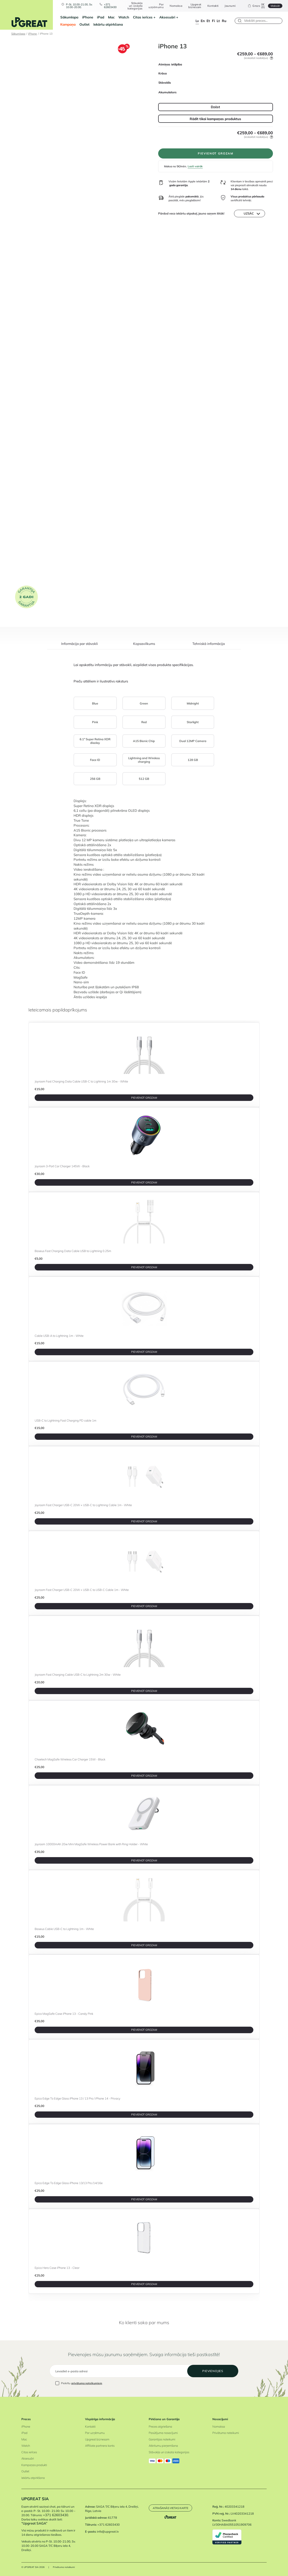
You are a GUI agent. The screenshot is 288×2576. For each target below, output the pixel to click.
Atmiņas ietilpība (170, 64)
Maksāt (275, 5)
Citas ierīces (143, 17)
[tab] (79, 645)
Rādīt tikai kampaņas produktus (215, 119)
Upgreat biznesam (194, 5)
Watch (123, 17)
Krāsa (162, 73)
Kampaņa (68, 24)
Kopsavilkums (144, 644)
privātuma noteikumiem (86, 2383)
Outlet (84, 24)
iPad (100, 17)
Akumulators (167, 92)
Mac (111, 17)
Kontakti (213, 5)
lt (218, 21)
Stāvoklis (164, 82)
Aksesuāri (167, 17)
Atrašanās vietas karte (170, 2508)
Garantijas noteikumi (162, 2439)
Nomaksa (176, 5)
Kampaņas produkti (34, 2465)
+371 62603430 (110, 5)
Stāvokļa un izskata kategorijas (135, 6)
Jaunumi (230, 5)
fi (213, 21)
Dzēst (215, 107)
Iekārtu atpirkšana (108, 24)
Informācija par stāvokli (79, 644)
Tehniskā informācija (208, 644)
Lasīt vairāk (195, 166)
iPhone (87, 17)
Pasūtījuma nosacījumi (163, 2433)
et (208, 21)
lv (197, 21)
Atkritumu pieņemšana (163, 2445)
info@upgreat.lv (108, 2531)
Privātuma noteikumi (225, 2433)
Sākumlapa (69, 17)
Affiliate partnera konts (100, 2445)
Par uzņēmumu (156, 5)
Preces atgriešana (160, 2426)
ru (224, 21)
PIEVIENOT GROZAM (215, 153)
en (203, 21)
